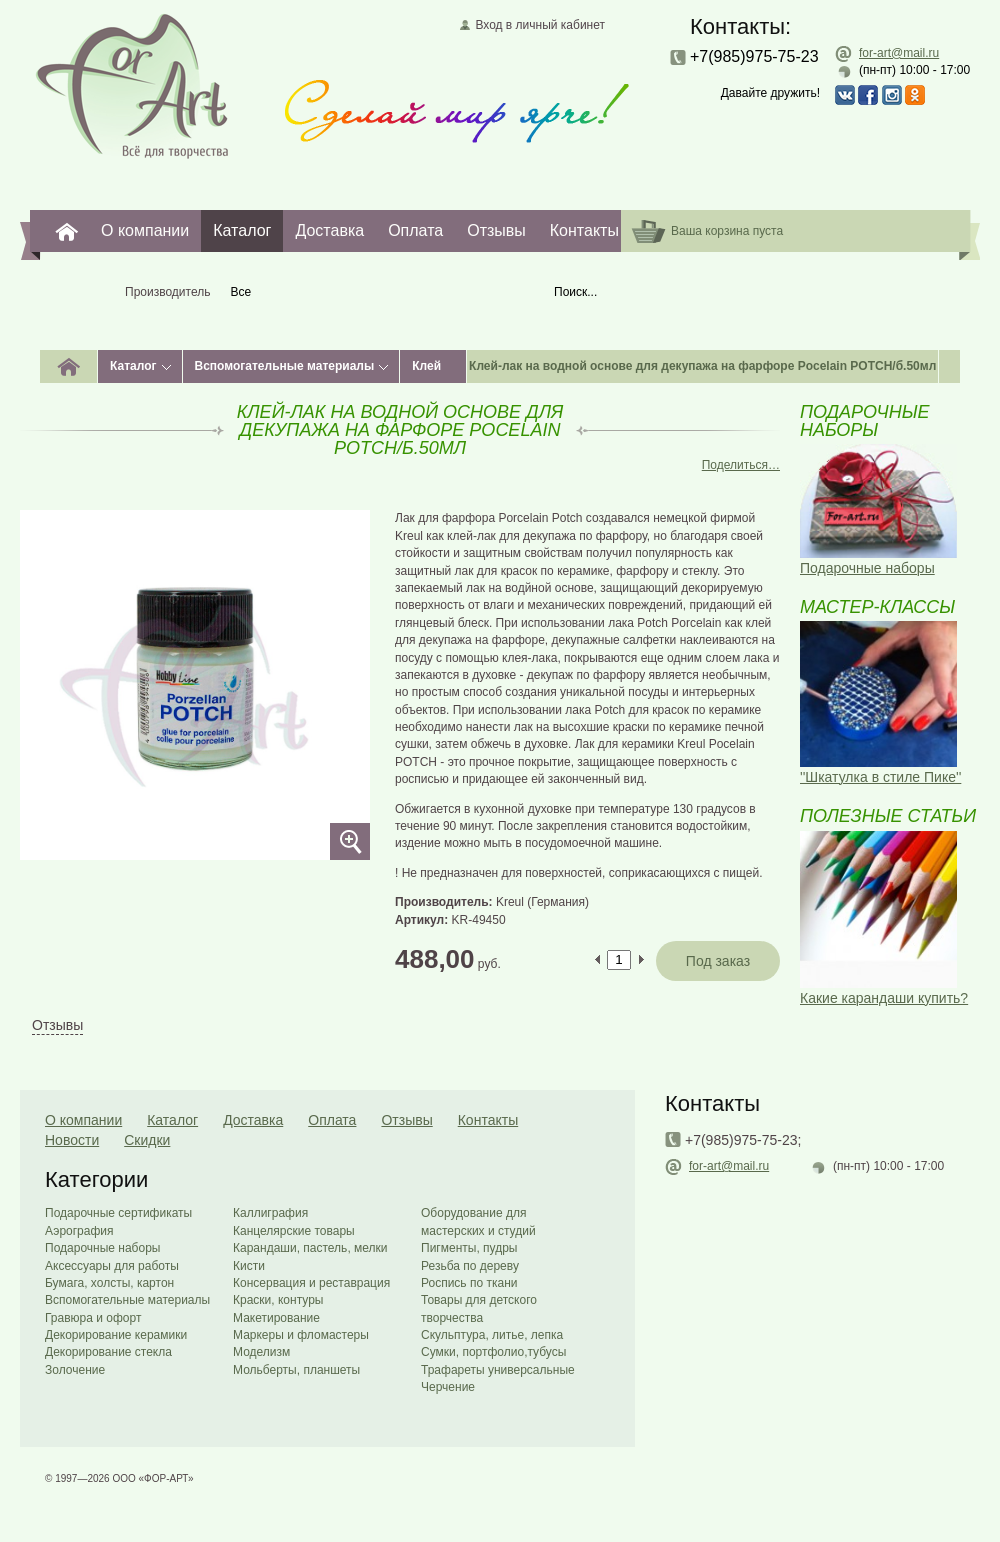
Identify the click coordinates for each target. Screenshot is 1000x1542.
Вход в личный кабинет (540, 25)
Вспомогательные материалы (285, 366)
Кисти (249, 1266)
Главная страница (132, 85)
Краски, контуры (278, 1300)
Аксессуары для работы (112, 1266)
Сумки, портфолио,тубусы (493, 1352)
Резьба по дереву (470, 1266)
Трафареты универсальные (498, 1370)
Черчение (448, 1387)
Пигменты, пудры (469, 1248)
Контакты (584, 230)
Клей (426, 366)
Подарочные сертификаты (118, 1213)
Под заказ (718, 961)
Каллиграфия (270, 1213)
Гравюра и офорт (93, 1318)
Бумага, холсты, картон (109, 1283)
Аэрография (79, 1231)
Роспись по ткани (469, 1283)
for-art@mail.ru (899, 53)
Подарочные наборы (102, 1248)
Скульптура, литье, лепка (492, 1335)
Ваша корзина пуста (727, 231)
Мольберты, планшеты (296, 1370)
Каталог (242, 230)
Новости (72, 1140)
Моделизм (261, 1352)
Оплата (415, 230)
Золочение (75, 1370)
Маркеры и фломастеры (301, 1335)
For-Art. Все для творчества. (67, 231)
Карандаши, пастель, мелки (310, 1248)
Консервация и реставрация (311, 1283)
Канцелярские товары (294, 1231)
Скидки (147, 1140)
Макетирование (276, 1318)
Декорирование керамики (116, 1335)
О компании (145, 230)
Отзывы (496, 230)
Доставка (329, 230)
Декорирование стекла (108, 1352)
